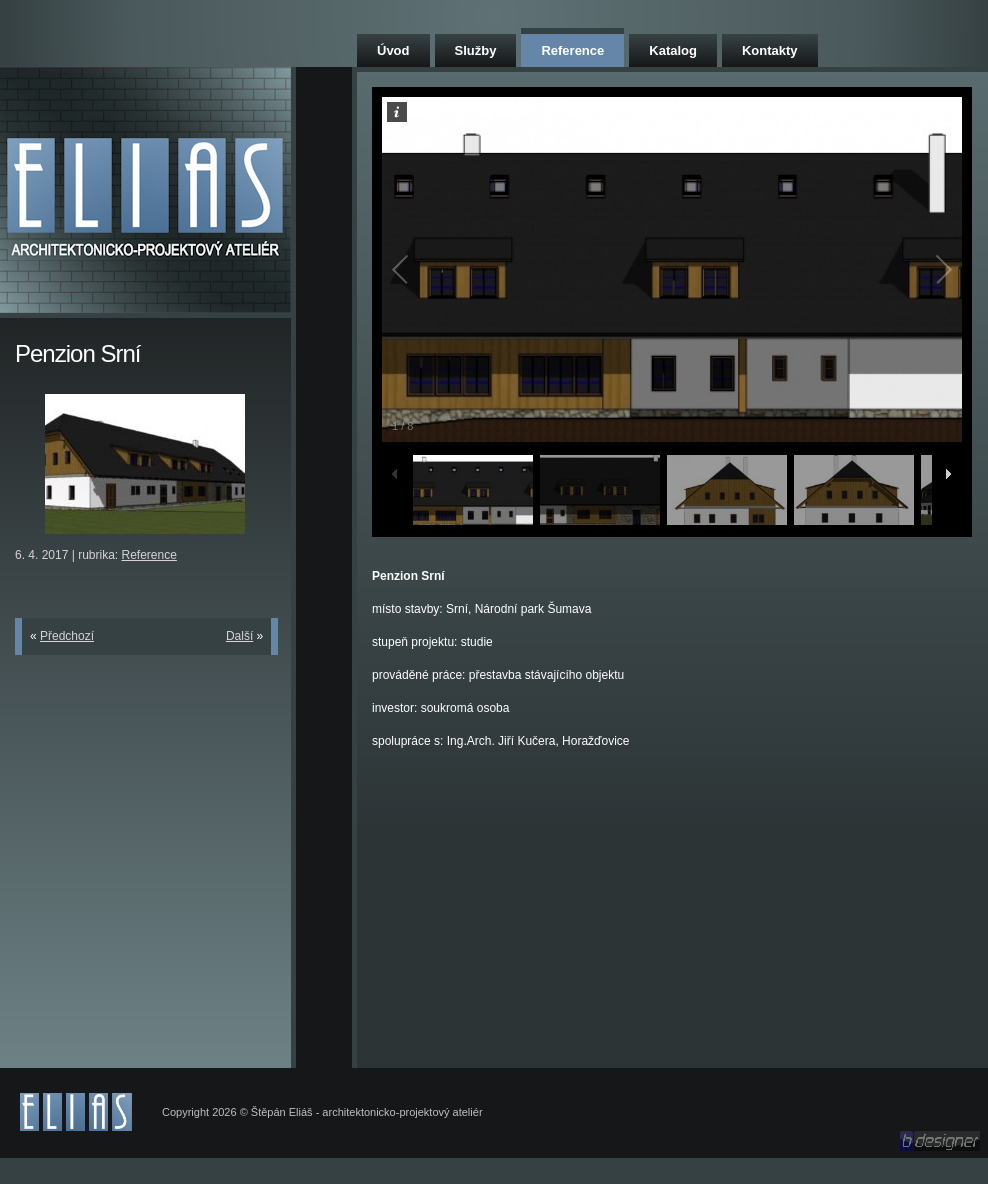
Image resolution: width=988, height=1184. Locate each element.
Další (239, 636)
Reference (572, 50)
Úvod (393, 50)
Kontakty (770, 50)
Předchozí (67, 636)
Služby (476, 50)
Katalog (673, 50)
